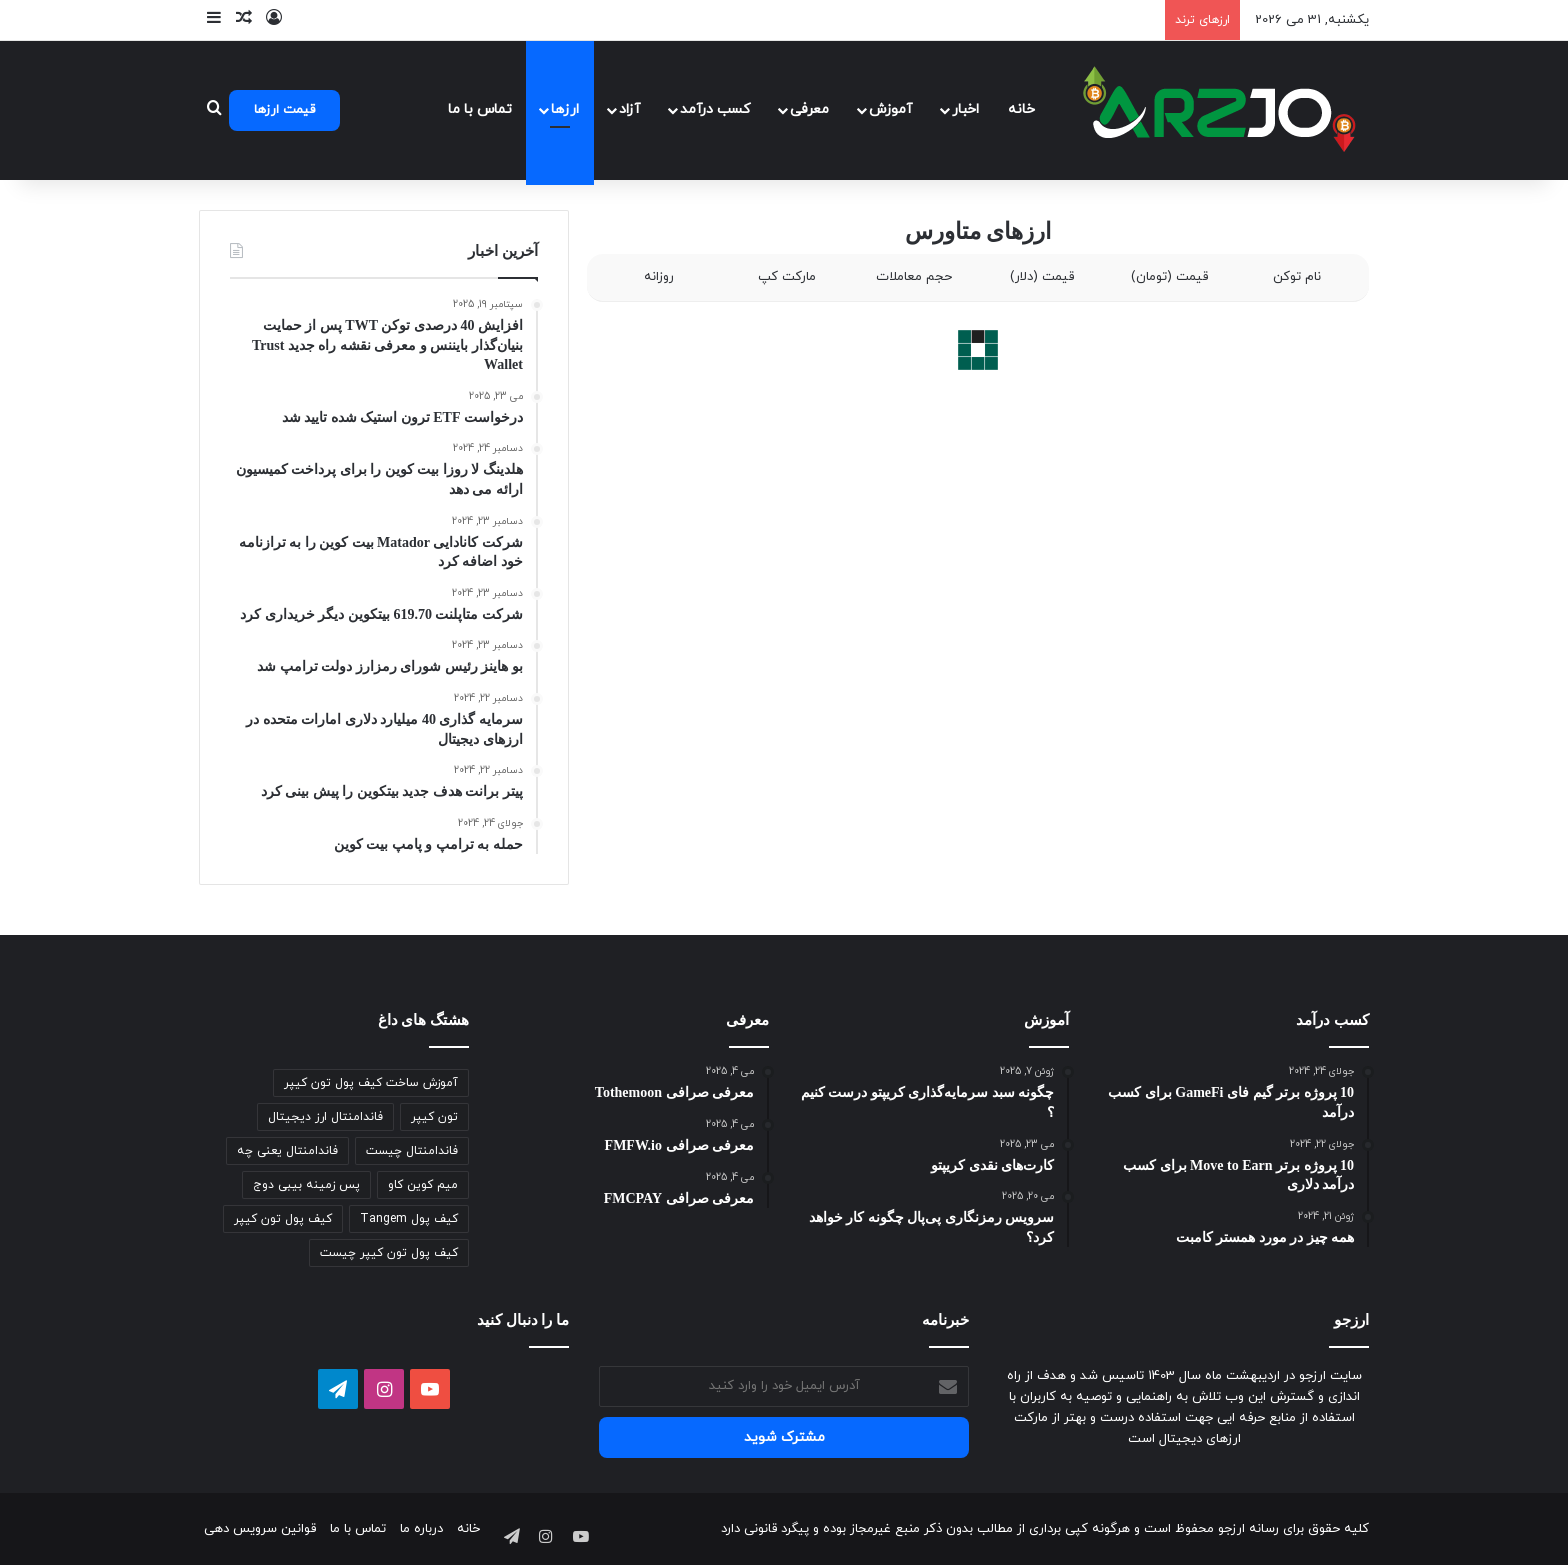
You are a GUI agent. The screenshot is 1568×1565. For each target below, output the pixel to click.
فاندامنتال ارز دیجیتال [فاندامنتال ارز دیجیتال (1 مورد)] (325, 1117)
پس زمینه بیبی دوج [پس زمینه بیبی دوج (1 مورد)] (306, 1185)
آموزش (890, 109)
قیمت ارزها (284, 110)
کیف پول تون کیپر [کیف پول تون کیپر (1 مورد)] (283, 1219)
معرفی (809, 109)
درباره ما (421, 1529)
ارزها (565, 109)
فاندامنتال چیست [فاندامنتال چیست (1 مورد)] (412, 1151)
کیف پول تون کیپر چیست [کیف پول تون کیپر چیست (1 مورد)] (389, 1253)
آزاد (629, 109)
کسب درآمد (715, 109)
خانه (1021, 109)
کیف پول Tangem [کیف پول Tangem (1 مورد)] (409, 1219)
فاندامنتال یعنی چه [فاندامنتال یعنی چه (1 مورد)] (287, 1151)
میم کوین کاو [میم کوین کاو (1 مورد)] (423, 1185)
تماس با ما (480, 109)
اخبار (965, 109)
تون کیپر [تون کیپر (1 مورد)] (434, 1117)
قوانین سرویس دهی (260, 1529)
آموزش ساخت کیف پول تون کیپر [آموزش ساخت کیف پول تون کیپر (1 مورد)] (371, 1083)
